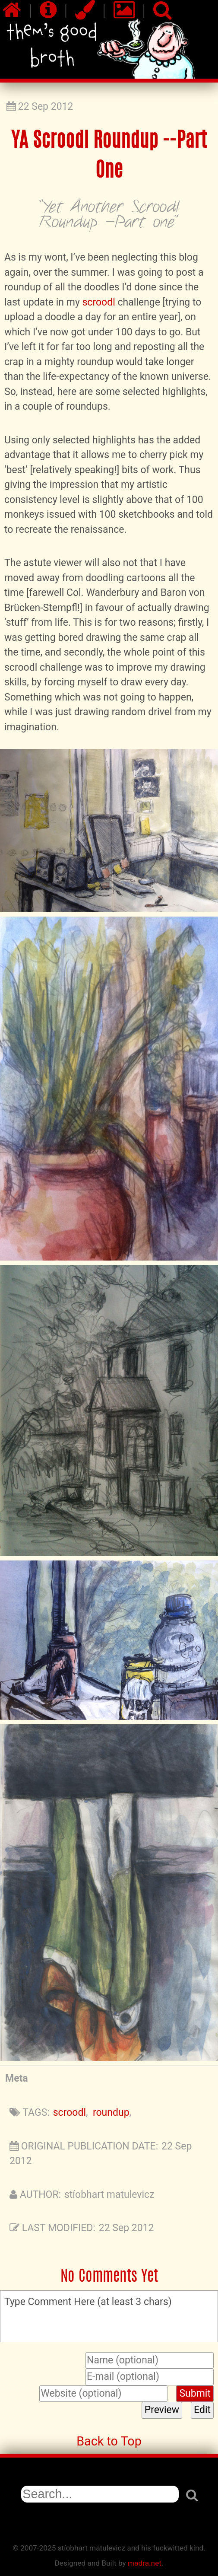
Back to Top (109, 2441)
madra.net (144, 2563)
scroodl (98, 302)
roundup (111, 2112)
